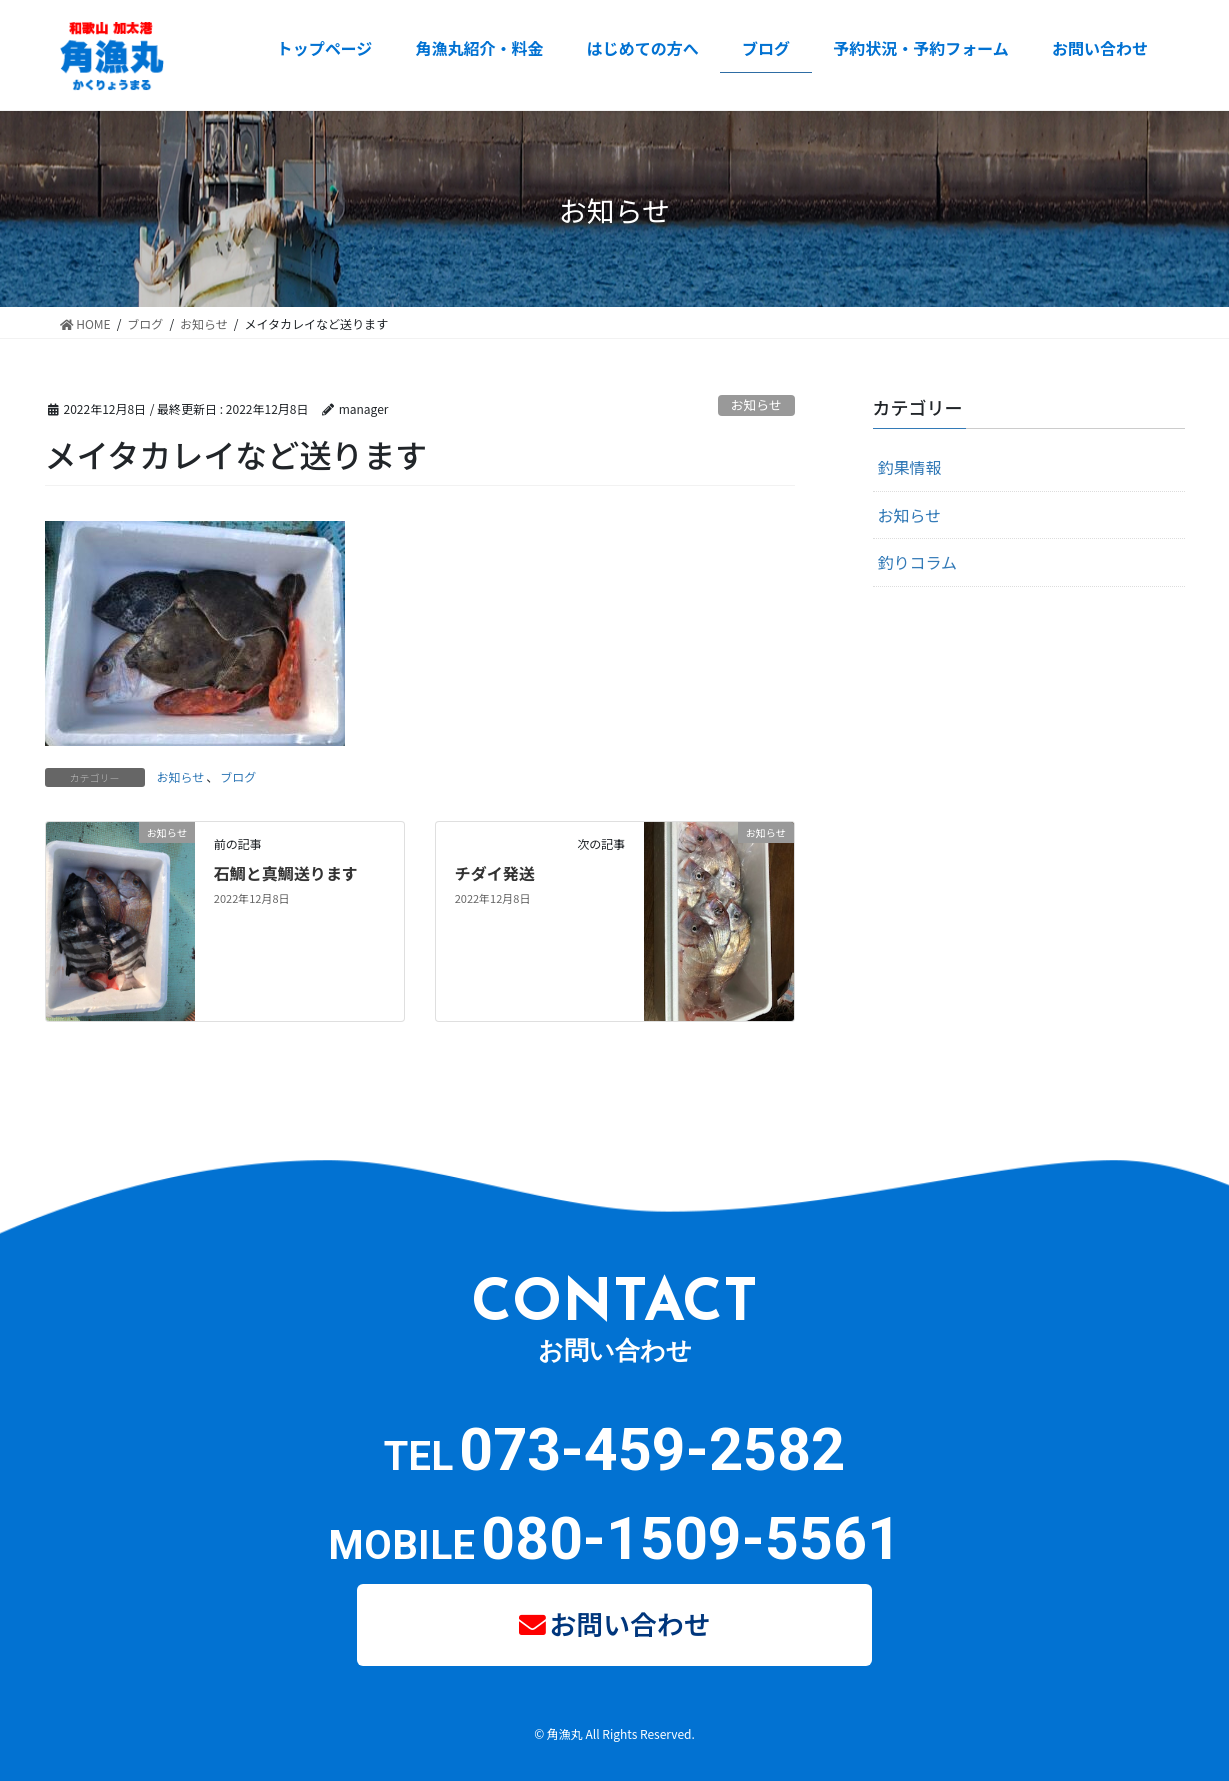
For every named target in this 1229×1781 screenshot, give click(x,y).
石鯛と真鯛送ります (286, 873)
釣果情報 (910, 467)
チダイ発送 (495, 873)
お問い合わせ (630, 1622)
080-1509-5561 (691, 1538)
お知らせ (756, 404)
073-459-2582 (652, 1449)
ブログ (238, 776)
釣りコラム (918, 562)
